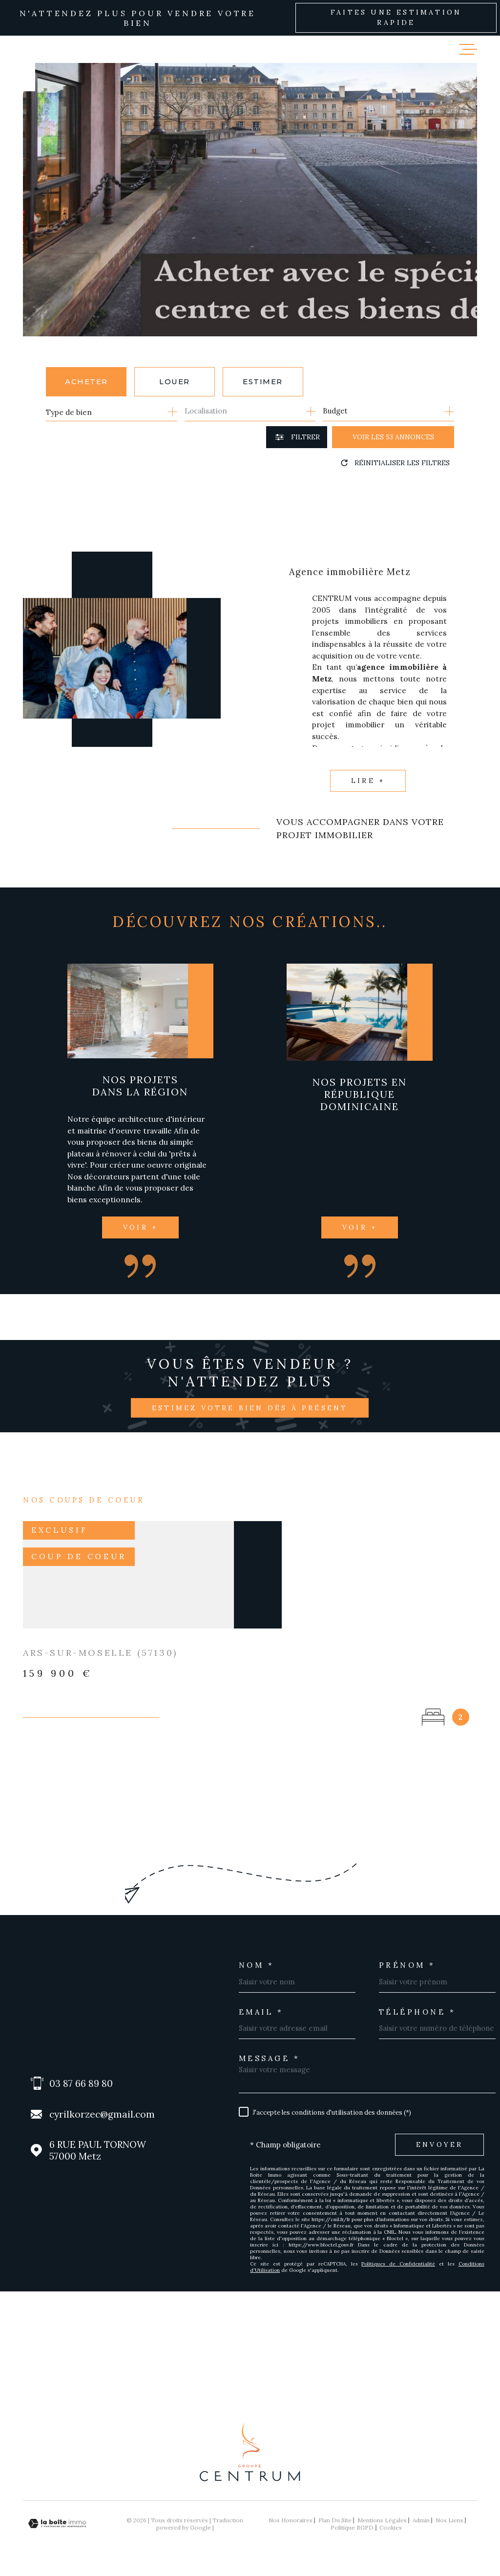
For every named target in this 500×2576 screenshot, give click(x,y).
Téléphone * (417, 2012)
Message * (269, 2058)
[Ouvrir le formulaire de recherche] (296, 437)
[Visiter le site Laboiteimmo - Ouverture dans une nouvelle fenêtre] (57, 2523)
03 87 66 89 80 (81, 2083)
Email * (261, 2012)
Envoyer (439, 2144)
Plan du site (335, 2520)
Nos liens (449, 2520)
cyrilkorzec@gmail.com (102, 2114)
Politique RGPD (352, 2527)
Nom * (256, 1965)
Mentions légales (382, 2520)
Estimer (263, 381)
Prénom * (407, 1965)
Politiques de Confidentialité (398, 2264)
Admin (421, 2520)
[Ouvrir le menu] (468, 49)
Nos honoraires (290, 2520)
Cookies (390, 2528)
